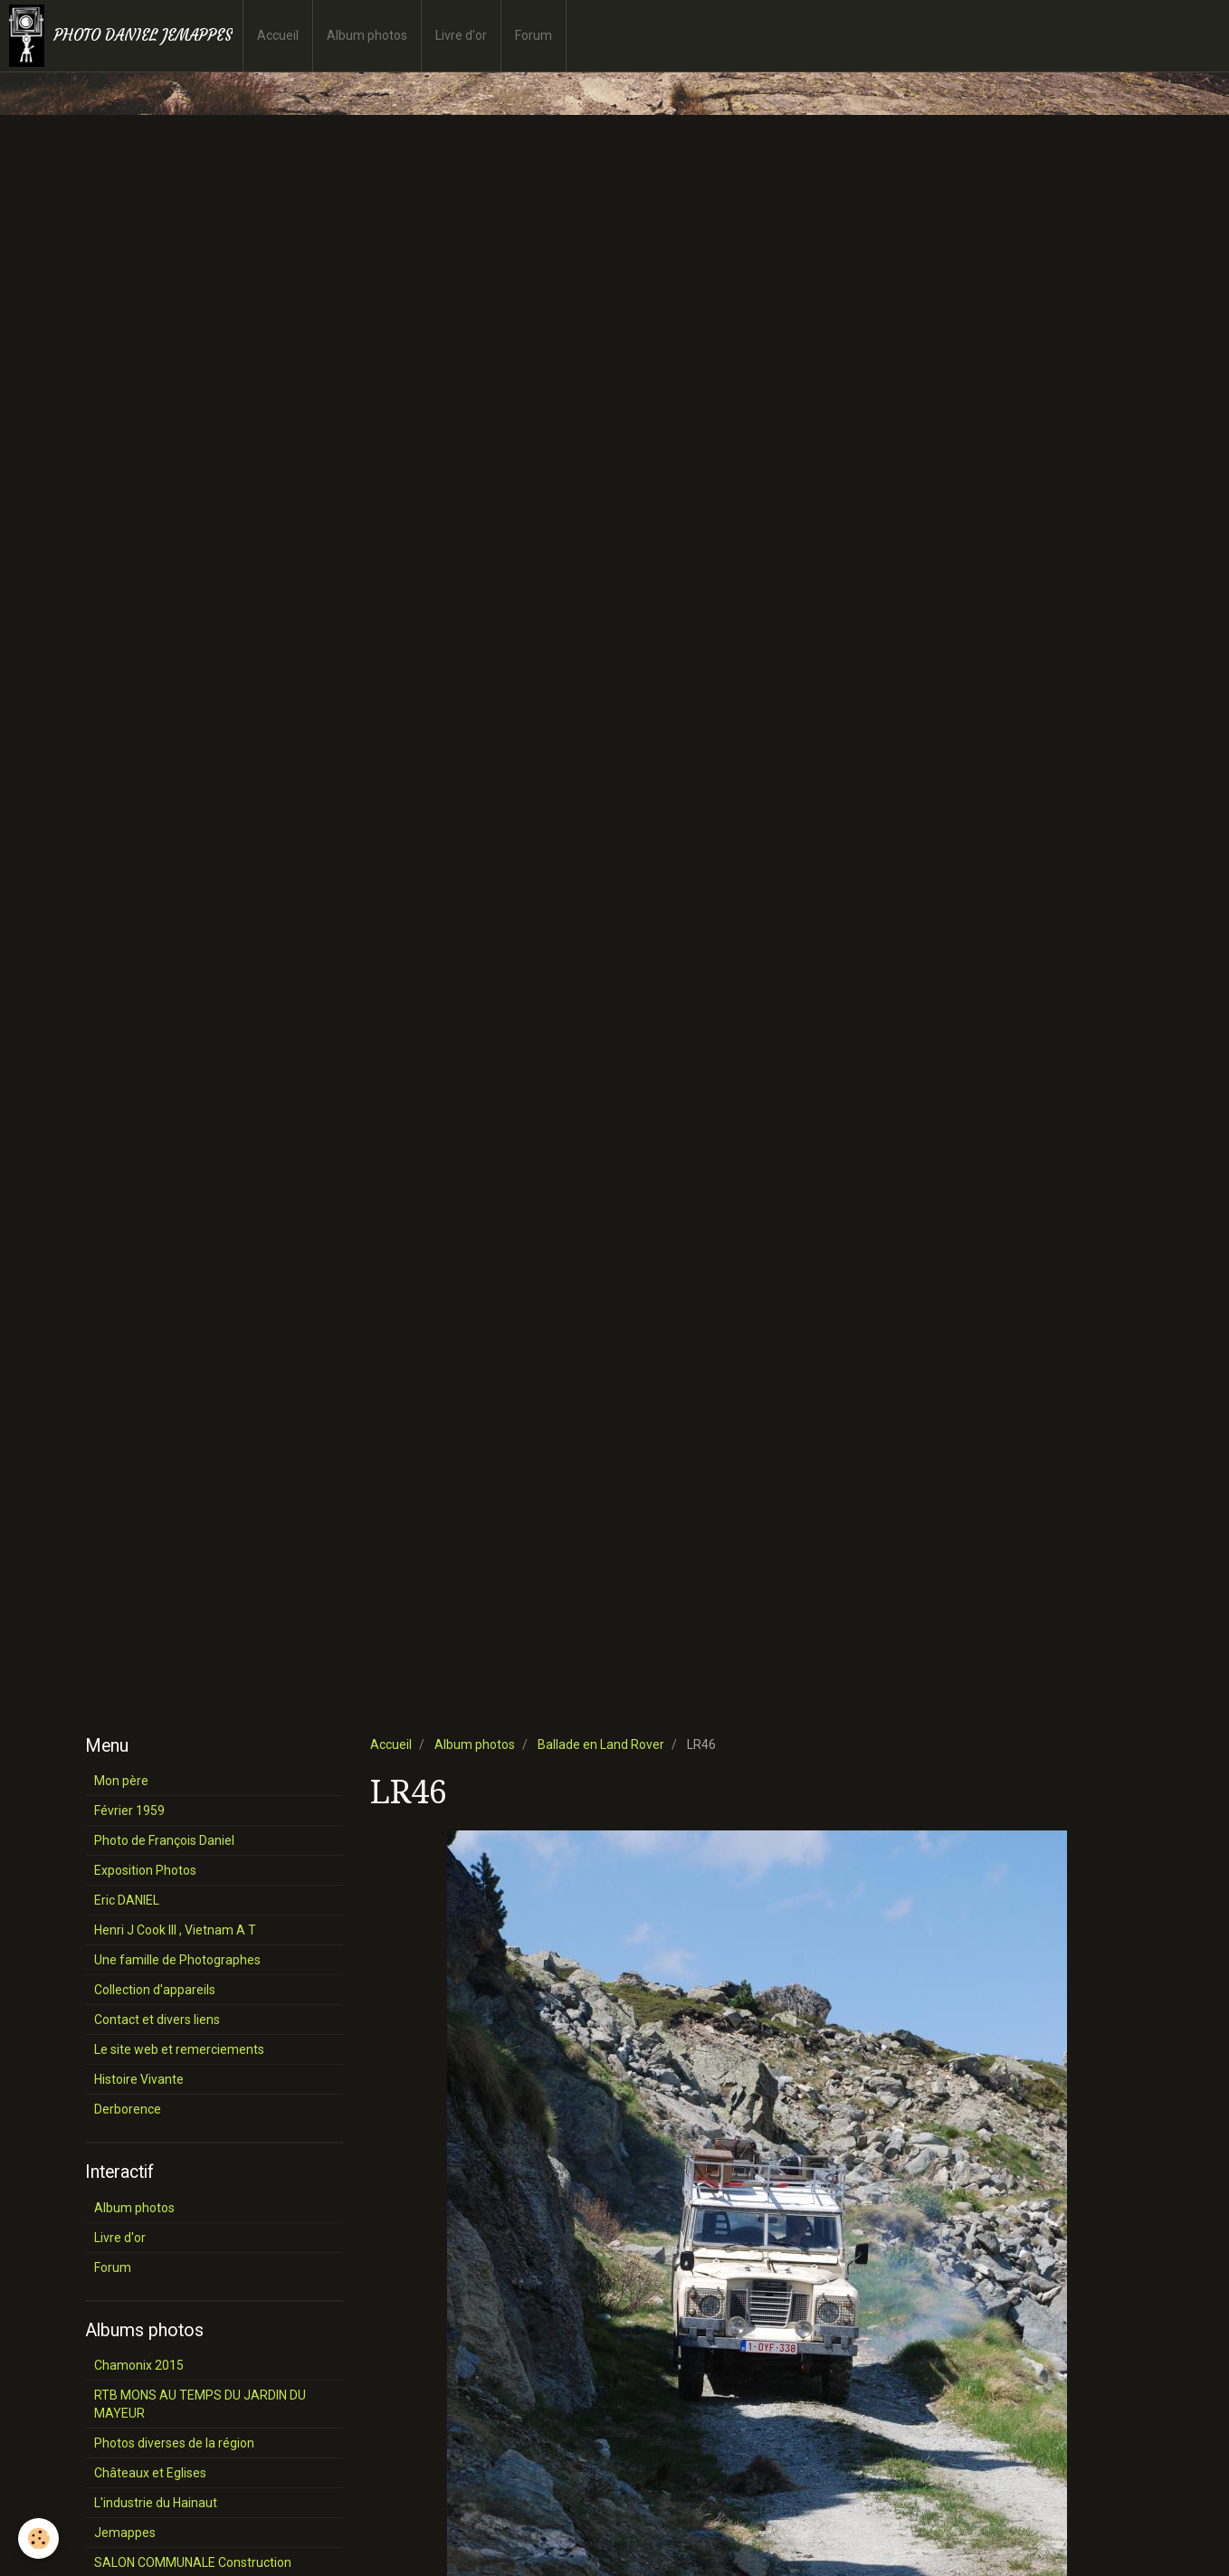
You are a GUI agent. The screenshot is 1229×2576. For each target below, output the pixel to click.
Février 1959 (129, 1810)
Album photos (367, 35)
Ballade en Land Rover (601, 1744)
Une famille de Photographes (177, 1960)
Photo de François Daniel (164, 1840)
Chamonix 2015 (139, 2365)
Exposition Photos (145, 1870)
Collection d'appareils (154, 1989)
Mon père (121, 1780)
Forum (533, 35)
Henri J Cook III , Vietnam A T (175, 1930)
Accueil (278, 35)
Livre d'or (461, 35)
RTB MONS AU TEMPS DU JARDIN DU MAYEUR (200, 2404)
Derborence (127, 2109)
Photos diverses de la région (174, 2443)
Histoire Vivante (139, 2079)
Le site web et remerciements (179, 2049)
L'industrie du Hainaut (155, 2502)
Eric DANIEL (126, 1900)
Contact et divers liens (157, 2019)
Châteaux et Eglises (150, 2473)
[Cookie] (38, 2538)
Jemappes (125, 2532)
